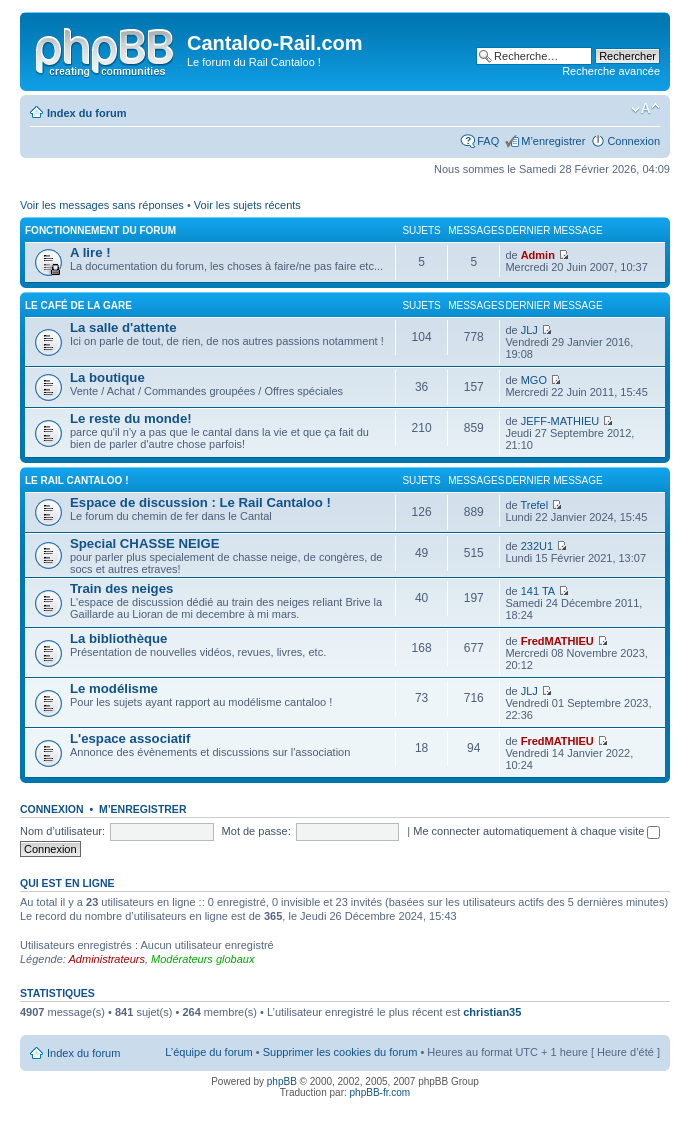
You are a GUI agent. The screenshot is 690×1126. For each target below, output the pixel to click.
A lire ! (90, 252)
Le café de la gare (78, 305)
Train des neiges (121, 588)
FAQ (488, 141)
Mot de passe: (256, 831)
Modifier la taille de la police (645, 109)
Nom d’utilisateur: (62, 831)
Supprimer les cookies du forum (340, 1052)
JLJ (529, 330)
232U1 (537, 546)
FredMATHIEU (557, 641)
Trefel (534, 505)
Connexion (633, 141)
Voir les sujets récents (247, 205)
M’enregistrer (553, 141)
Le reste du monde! (131, 418)
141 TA (538, 591)
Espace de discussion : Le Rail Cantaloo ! (200, 502)
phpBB (282, 1081)
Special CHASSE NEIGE (145, 543)
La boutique (107, 377)
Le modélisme (114, 688)
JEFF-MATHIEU (560, 421)
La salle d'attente (123, 327)
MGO (534, 380)
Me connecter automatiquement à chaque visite (536, 831)
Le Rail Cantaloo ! (77, 480)
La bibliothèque (118, 638)
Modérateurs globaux (202, 959)
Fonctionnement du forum (100, 230)
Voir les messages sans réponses (102, 205)
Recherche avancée (611, 71)
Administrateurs (107, 959)
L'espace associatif (130, 738)
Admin (538, 255)
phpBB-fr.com (380, 1092)
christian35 (492, 1012)
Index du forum (86, 113)
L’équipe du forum (208, 1052)
